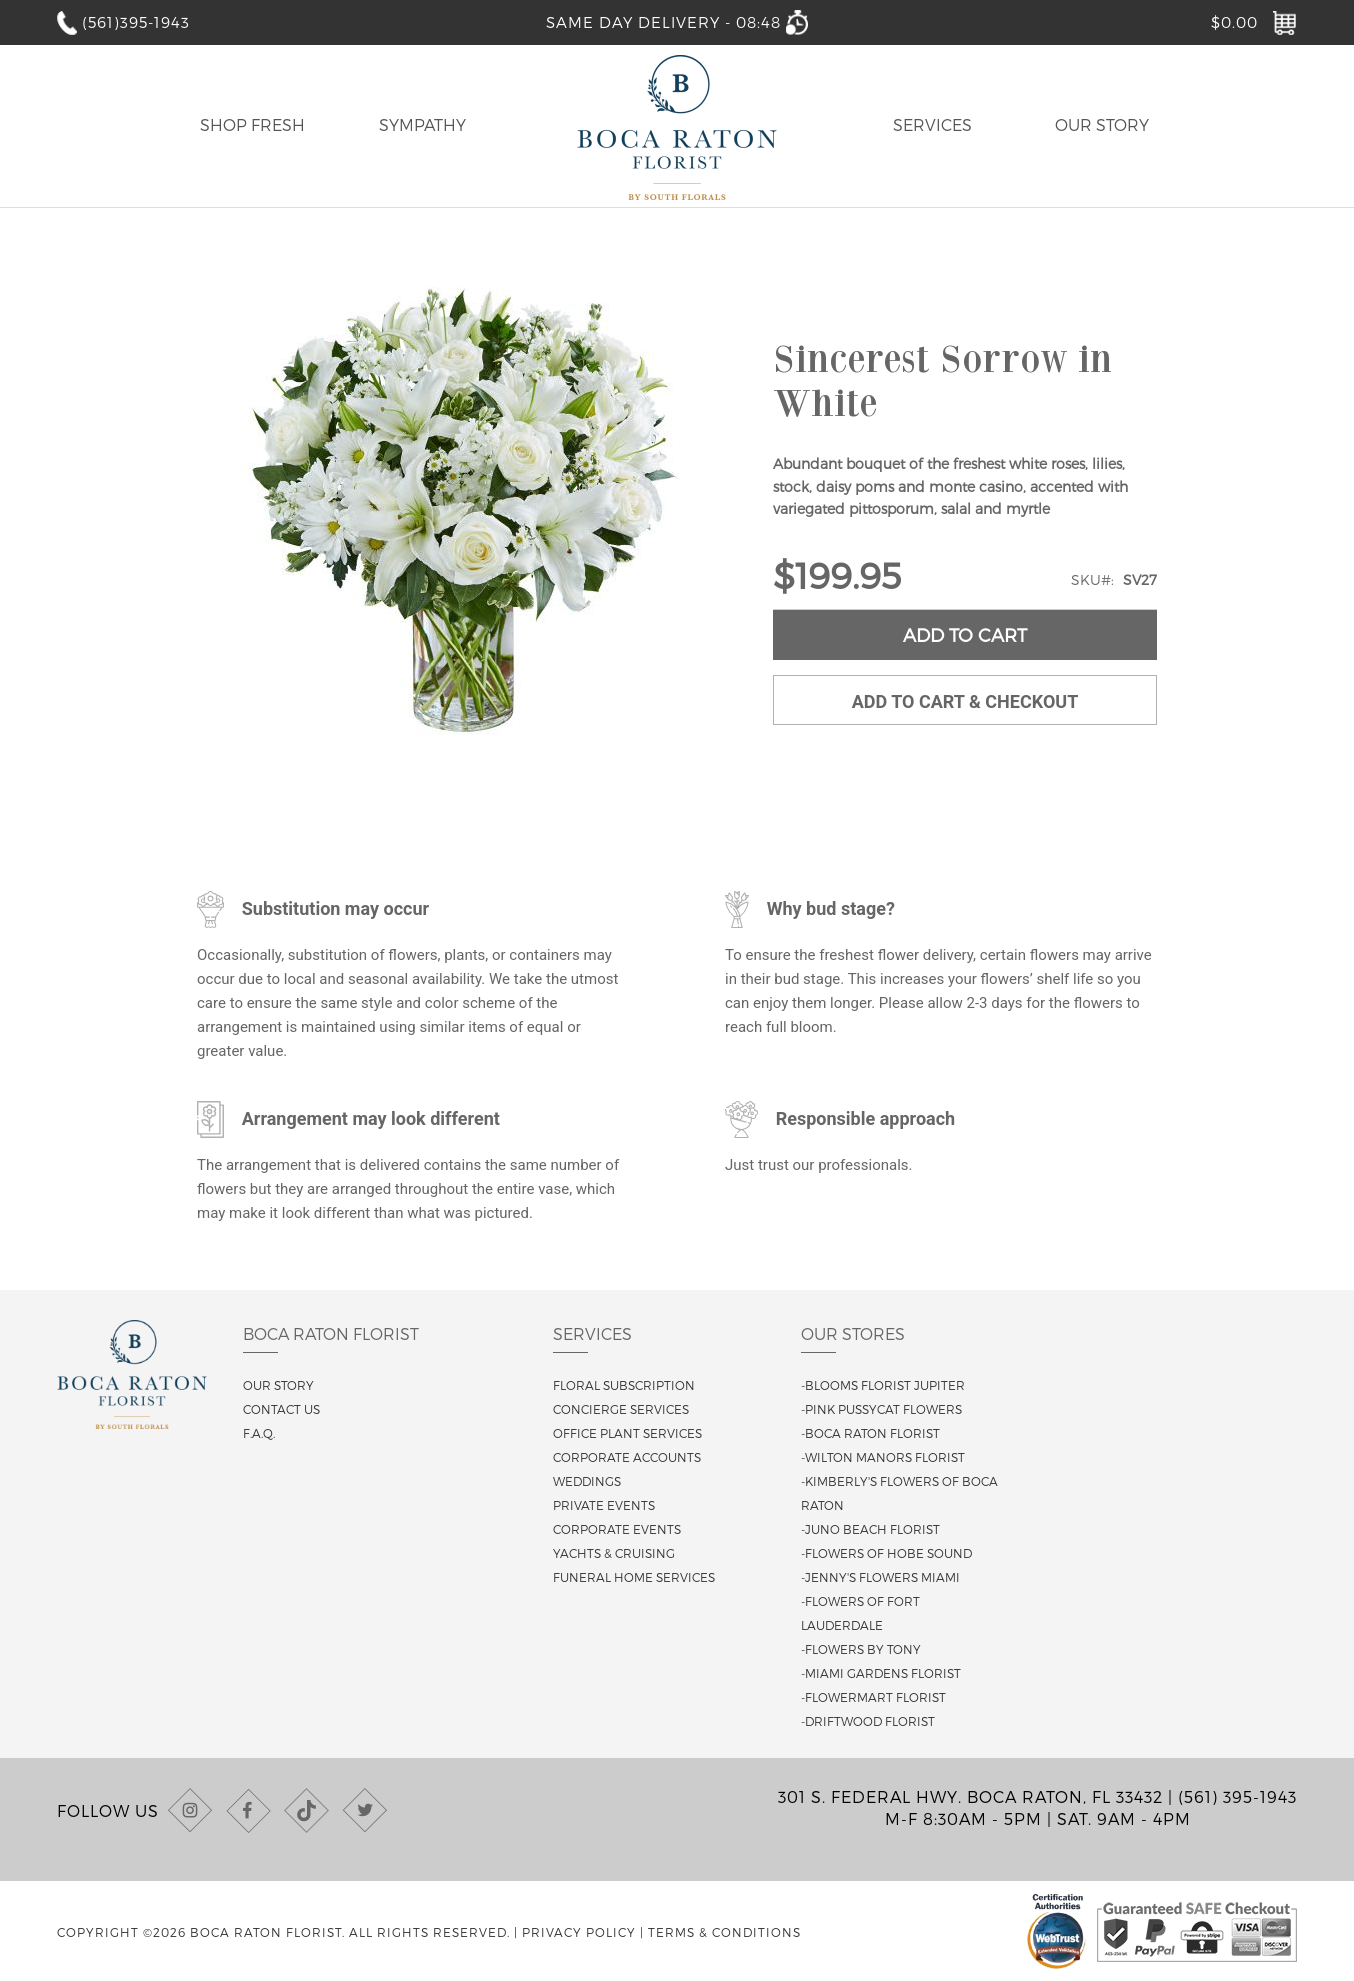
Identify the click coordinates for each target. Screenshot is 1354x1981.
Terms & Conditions (724, 1932)
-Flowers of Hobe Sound (886, 1553)
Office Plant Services (627, 1433)
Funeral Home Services (634, 1577)
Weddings (587, 1481)
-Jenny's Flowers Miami (880, 1577)
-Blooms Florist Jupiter (883, 1385)
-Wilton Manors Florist (883, 1457)
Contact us (281, 1409)
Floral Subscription (624, 1385)
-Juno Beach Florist (870, 1529)
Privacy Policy (579, 1932)
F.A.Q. (259, 1433)
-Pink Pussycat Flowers (881, 1409)
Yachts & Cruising (614, 1553)
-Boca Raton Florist (870, 1433)
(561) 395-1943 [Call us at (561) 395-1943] (1237, 1796)
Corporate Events (617, 1529)
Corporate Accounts (627, 1457)
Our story (278, 1385)
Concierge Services (621, 1409)
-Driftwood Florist (868, 1721)
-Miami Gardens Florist (881, 1673)
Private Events (604, 1505)
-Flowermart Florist (873, 1697)
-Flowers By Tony (861, 1649)
